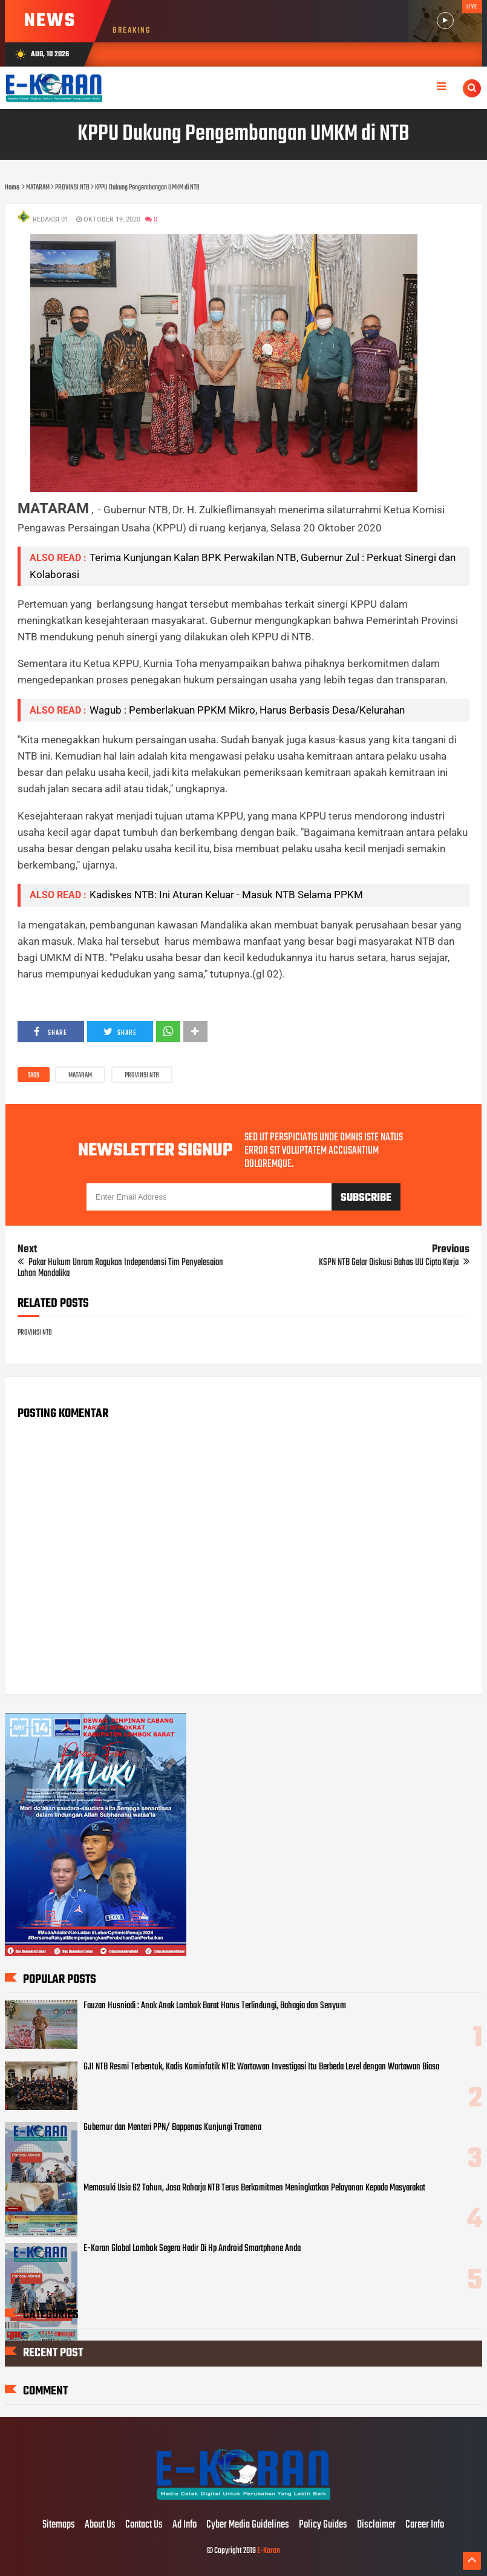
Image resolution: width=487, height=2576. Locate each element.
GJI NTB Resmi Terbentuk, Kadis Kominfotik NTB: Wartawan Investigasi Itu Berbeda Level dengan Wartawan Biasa (261, 2067)
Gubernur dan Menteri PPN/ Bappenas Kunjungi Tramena (172, 2127)
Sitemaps (58, 2525)
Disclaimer (376, 2525)
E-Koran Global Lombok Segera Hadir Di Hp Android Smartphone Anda (192, 2248)
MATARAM (80, 1076)
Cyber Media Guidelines (247, 2525)
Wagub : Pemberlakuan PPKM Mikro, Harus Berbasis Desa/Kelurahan (247, 710)
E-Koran (268, 2551)
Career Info (424, 2525)
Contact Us (144, 2525)
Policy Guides (323, 2525)
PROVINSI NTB (142, 1076)
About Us (100, 2525)
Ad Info (184, 2525)
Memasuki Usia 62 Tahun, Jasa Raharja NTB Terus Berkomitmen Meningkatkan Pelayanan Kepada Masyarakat (254, 2188)
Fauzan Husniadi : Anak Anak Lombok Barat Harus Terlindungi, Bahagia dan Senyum (214, 2006)
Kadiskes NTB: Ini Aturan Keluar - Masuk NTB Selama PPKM (226, 895)
